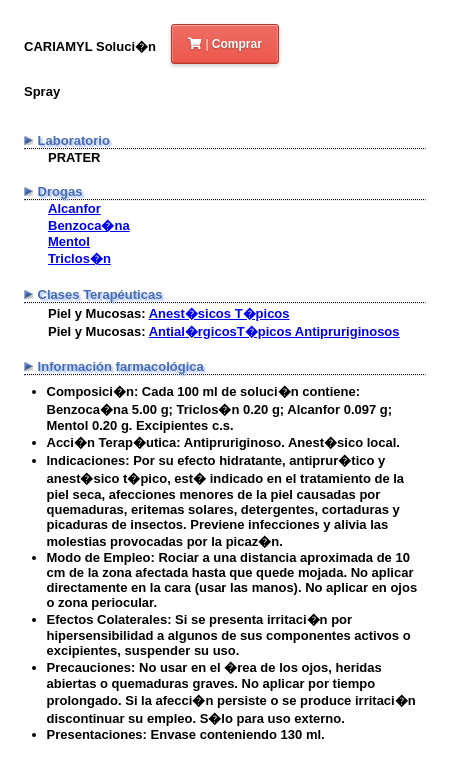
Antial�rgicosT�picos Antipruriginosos (274, 331)
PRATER (74, 157)
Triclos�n (79, 258)
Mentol (69, 241)
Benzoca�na (89, 225)
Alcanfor (74, 208)
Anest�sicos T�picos (219, 313)
